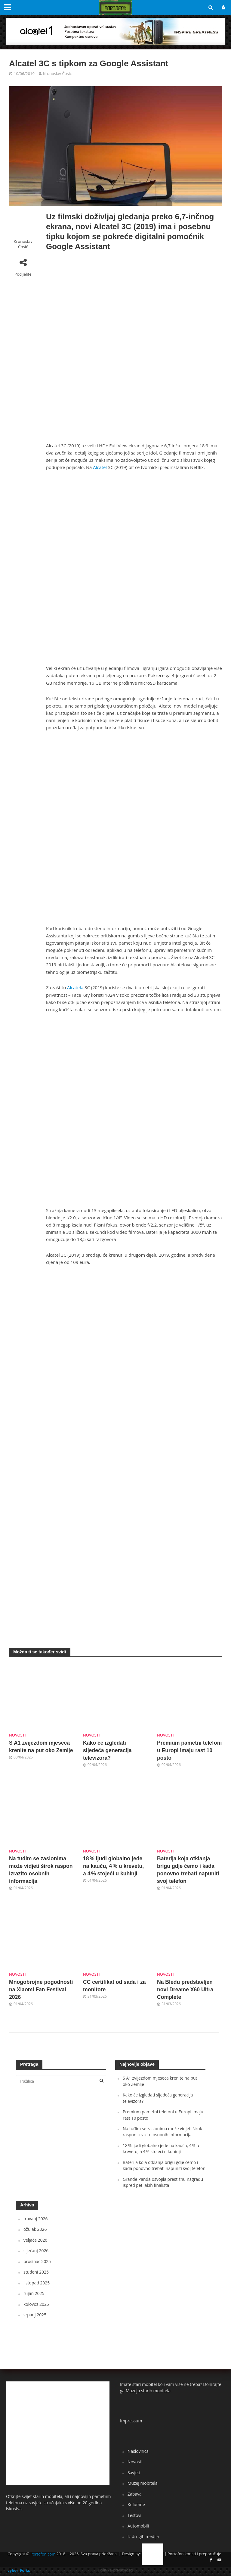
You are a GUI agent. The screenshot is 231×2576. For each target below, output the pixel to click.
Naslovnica (138, 2451)
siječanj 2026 (35, 2250)
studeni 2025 (36, 2272)
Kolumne (136, 2504)
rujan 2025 (33, 2293)
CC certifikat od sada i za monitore (114, 1986)
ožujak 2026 (35, 2229)
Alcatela (75, 987)
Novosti (17, 1735)
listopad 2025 (36, 2283)
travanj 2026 (35, 2218)
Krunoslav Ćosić (57, 73)
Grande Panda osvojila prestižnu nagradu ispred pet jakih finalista (163, 2182)
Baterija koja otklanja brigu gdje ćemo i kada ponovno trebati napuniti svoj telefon (188, 1869)
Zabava (135, 2494)
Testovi (134, 2515)
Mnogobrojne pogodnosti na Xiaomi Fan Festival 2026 (41, 1989)
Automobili (138, 2526)
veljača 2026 (35, 2240)
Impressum (131, 2421)
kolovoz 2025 (36, 2304)
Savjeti (134, 2472)
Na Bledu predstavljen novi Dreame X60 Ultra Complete (185, 1989)
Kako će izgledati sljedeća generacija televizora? (107, 1750)
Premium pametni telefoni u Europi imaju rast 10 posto (189, 1750)
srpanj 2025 (34, 2315)
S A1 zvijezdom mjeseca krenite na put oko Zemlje (41, 1746)
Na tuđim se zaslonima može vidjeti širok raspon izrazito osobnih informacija (41, 1869)
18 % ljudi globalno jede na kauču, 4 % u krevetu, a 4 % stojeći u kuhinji (113, 1866)
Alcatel (100, 467)
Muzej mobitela (143, 2483)
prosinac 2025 (37, 2261)
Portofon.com (42, 2554)
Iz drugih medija (143, 2536)
